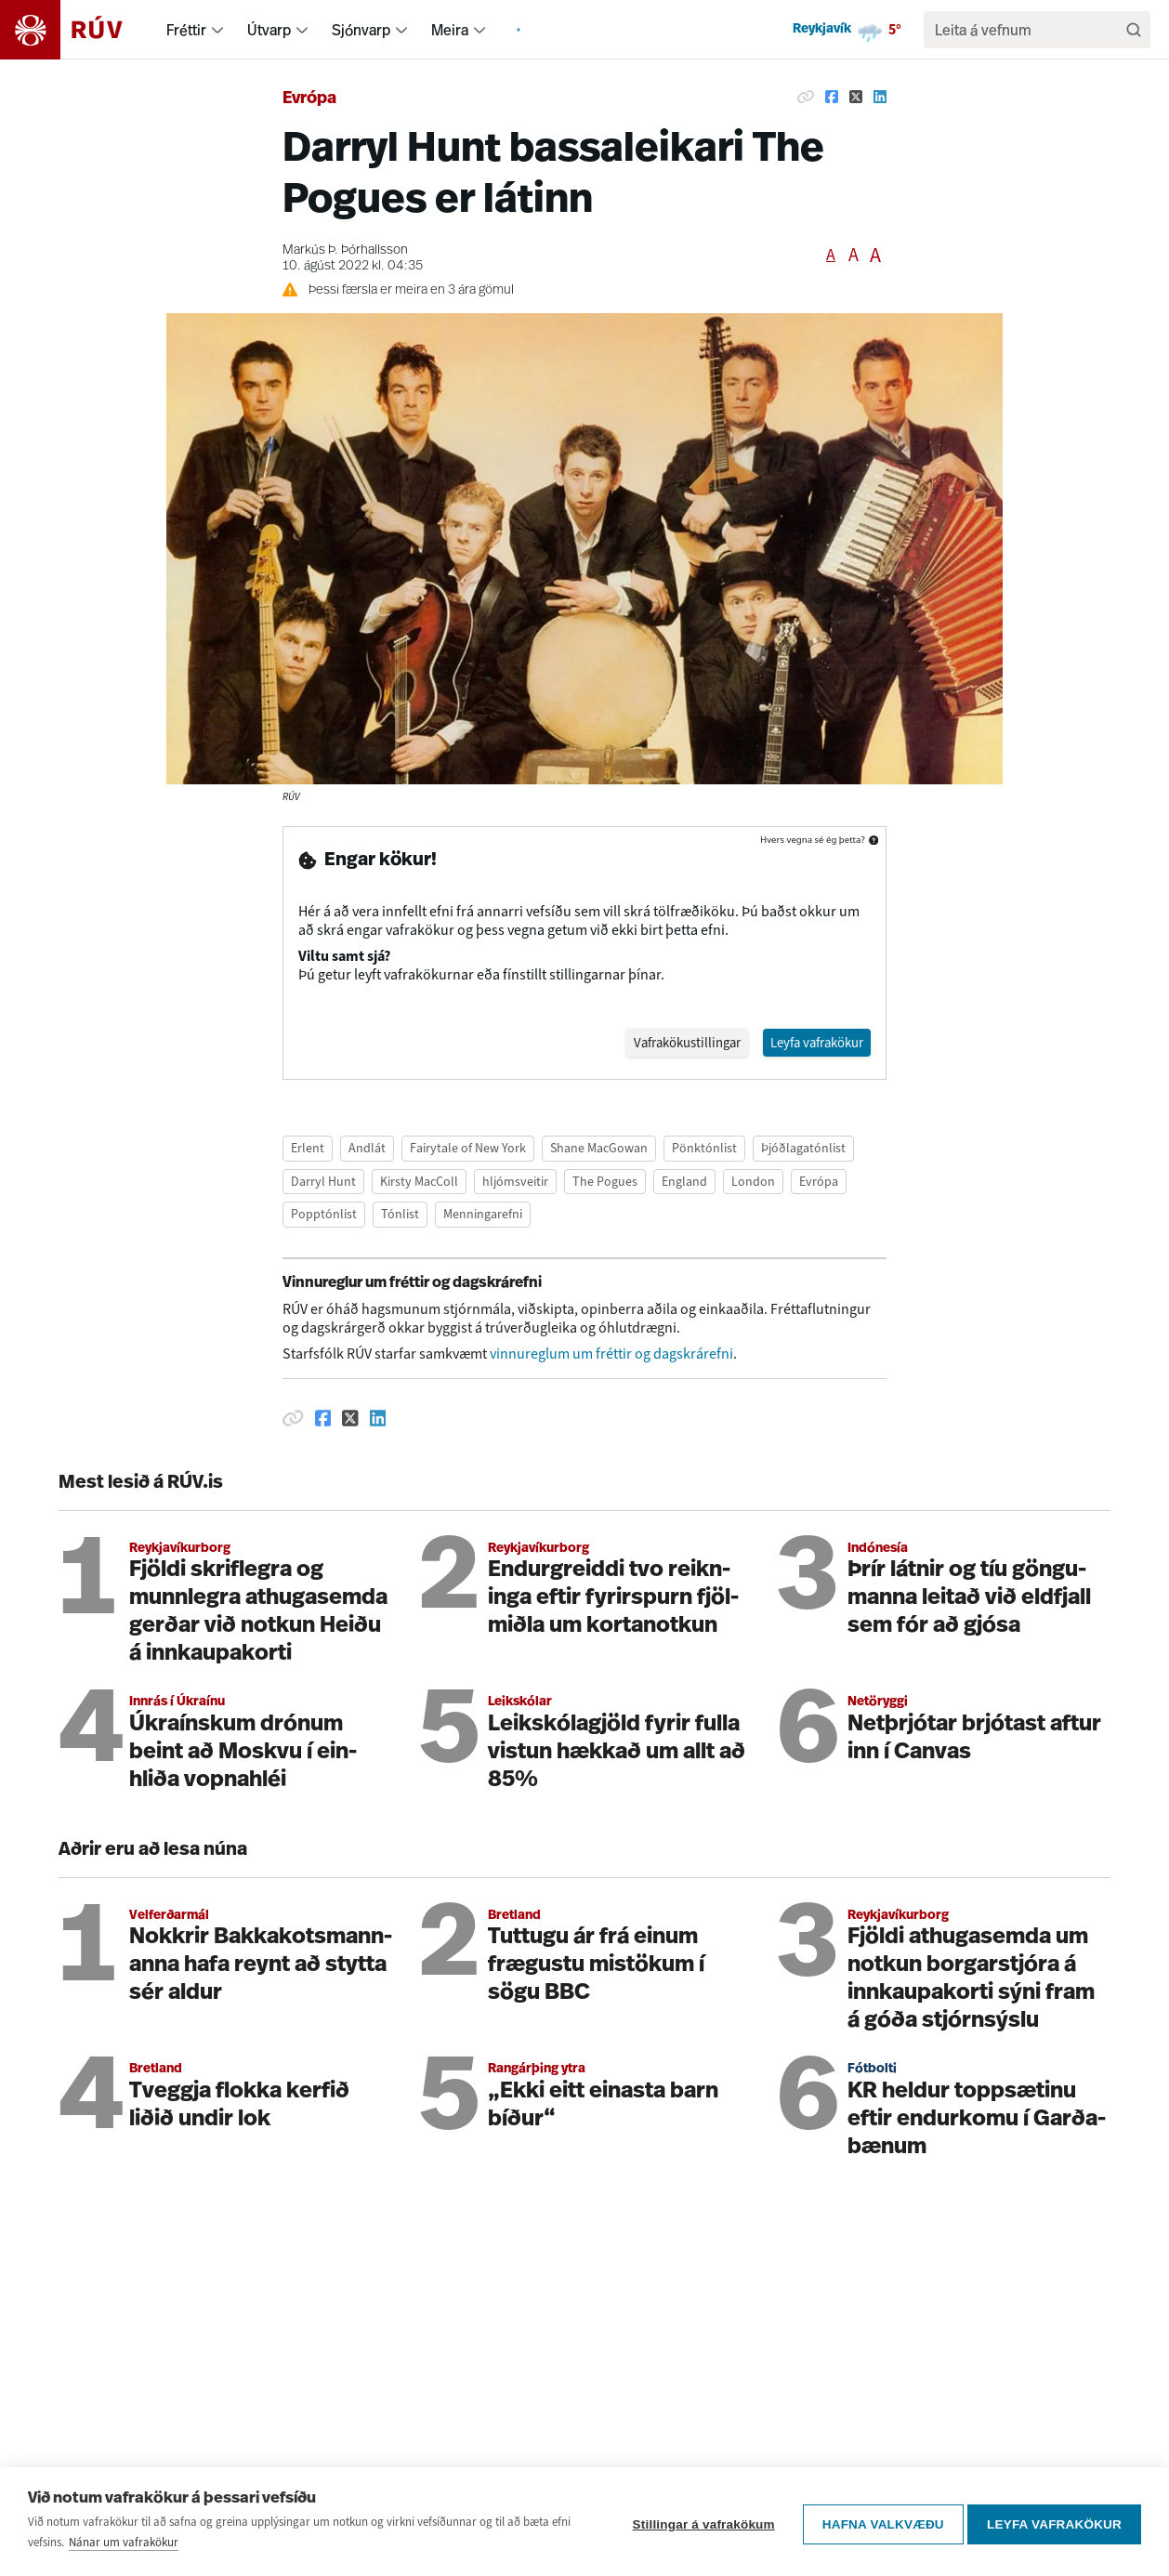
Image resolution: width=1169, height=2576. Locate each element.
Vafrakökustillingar (669, 1043)
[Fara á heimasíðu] (77, 29)
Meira (449, 29)
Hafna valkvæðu (878, 2522)
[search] (1028, 30)
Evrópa (309, 99)
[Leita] (1133, 29)
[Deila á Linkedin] (880, 96)
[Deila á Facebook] (831, 96)
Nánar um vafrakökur (123, 2542)
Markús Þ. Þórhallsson (345, 250)
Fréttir (186, 29)
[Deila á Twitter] (855, 96)
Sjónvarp (361, 29)
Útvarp (269, 29)
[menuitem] (217, 29)
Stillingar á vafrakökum (698, 2522)
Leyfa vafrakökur (1054, 2522)
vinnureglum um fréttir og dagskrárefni (611, 1354)
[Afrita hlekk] (805, 96)
